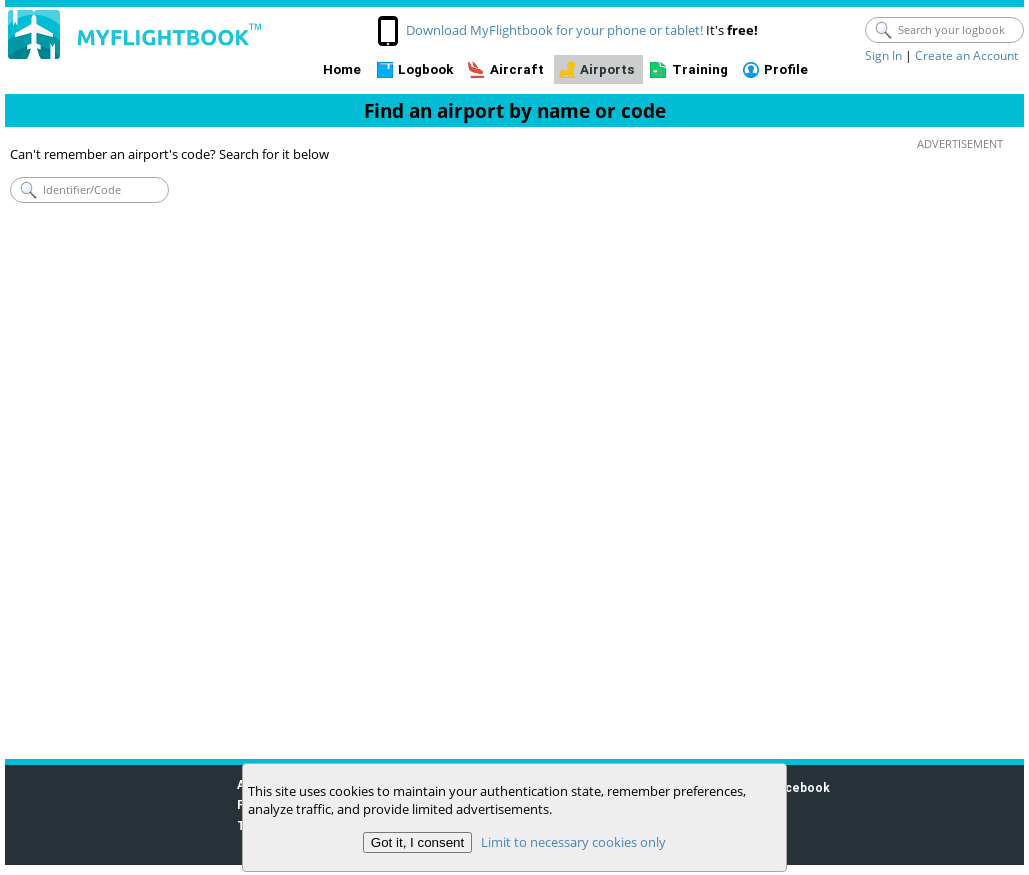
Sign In (883, 55)
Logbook (425, 69)
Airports (607, 69)
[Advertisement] (955, 451)
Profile (786, 69)
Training (700, 69)
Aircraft (517, 69)
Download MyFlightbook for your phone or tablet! (554, 30)
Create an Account (966, 55)
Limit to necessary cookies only (573, 842)
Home (342, 69)
